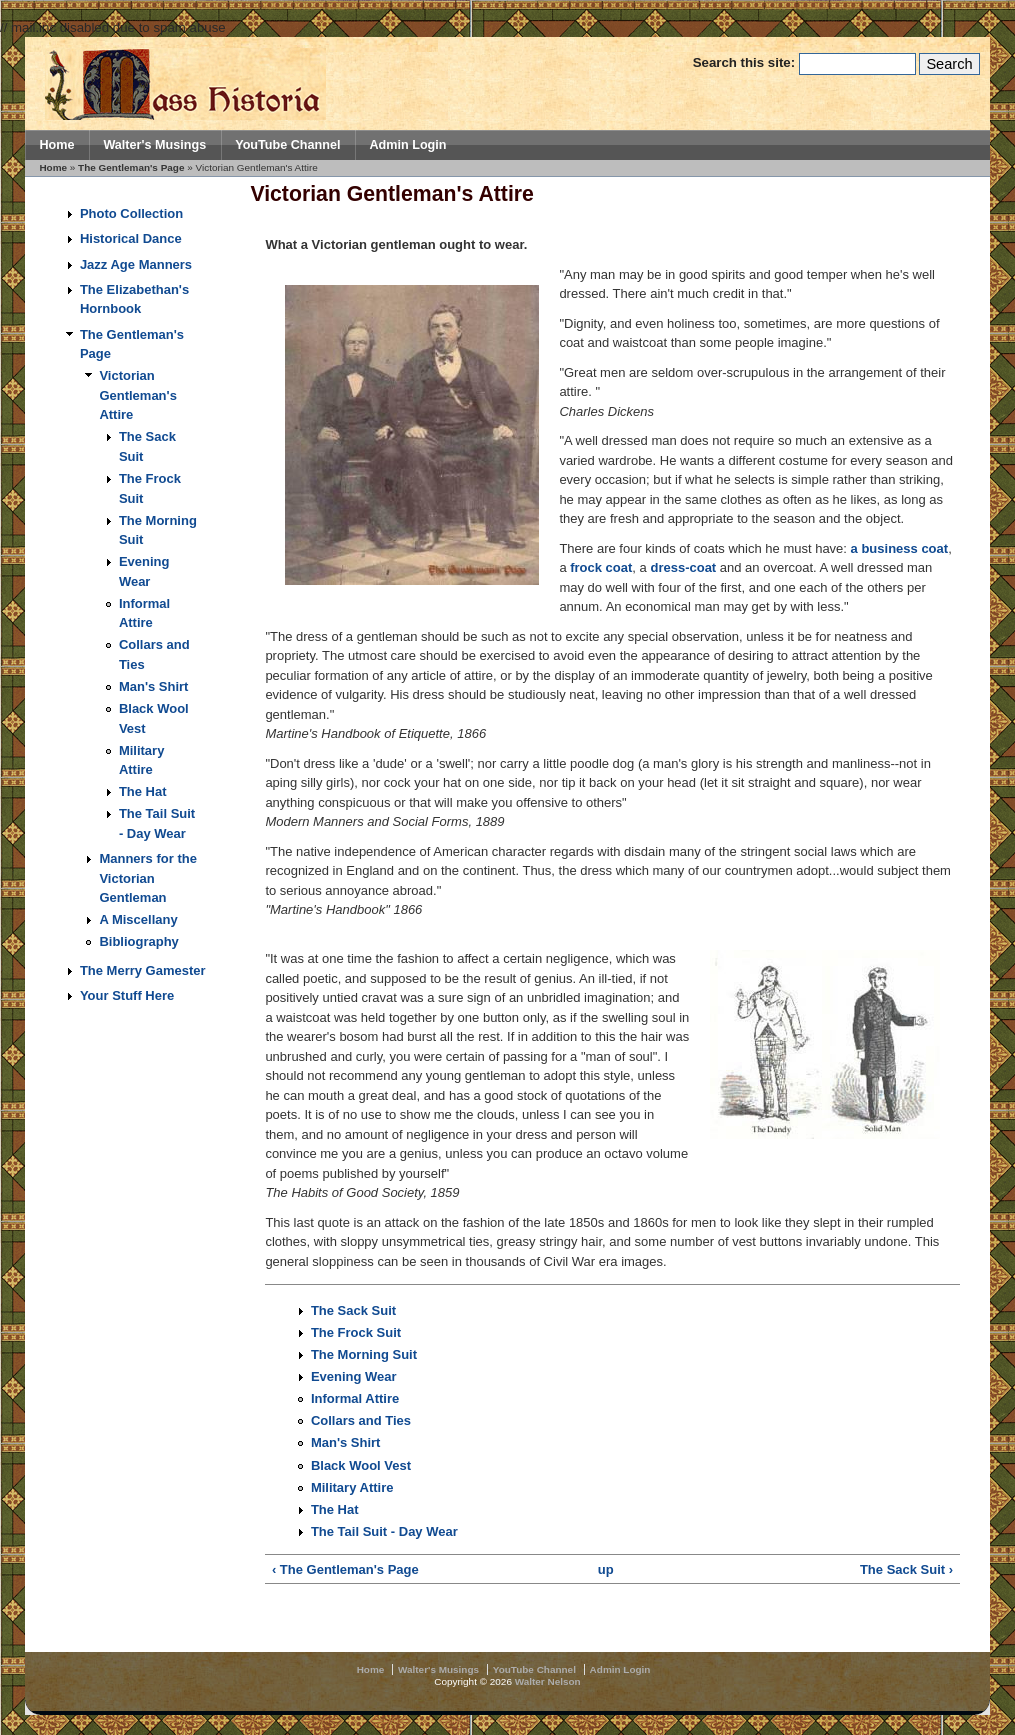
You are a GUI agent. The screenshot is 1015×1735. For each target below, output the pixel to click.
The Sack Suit (353, 1310)
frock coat (601, 567)
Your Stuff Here (127, 995)
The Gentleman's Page (131, 167)
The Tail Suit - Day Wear (384, 1531)
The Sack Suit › (906, 1569)
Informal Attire (355, 1398)
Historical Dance (131, 238)
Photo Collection (131, 213)
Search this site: (746, 62)
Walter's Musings (154, 145)
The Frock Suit (356, 1332)
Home (56, 145)
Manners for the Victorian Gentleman (148, 878)
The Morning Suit (364, 1354)
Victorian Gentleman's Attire (138, 395)
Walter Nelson (548, 1681)
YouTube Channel (287, 145)
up (606, 1569)
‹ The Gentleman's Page (345, 1569)
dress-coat (683, 567)
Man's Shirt (154, 686)
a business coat (900, 548)
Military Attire (352, 1487)
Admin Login (407, 145)
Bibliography (138, 941)
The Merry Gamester (143, 970)
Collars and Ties (361, 1420)
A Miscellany (138, 919)
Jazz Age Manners (136, 264)
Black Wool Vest (361, 1465)
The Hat (143, 791)
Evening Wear (354, 1376)
